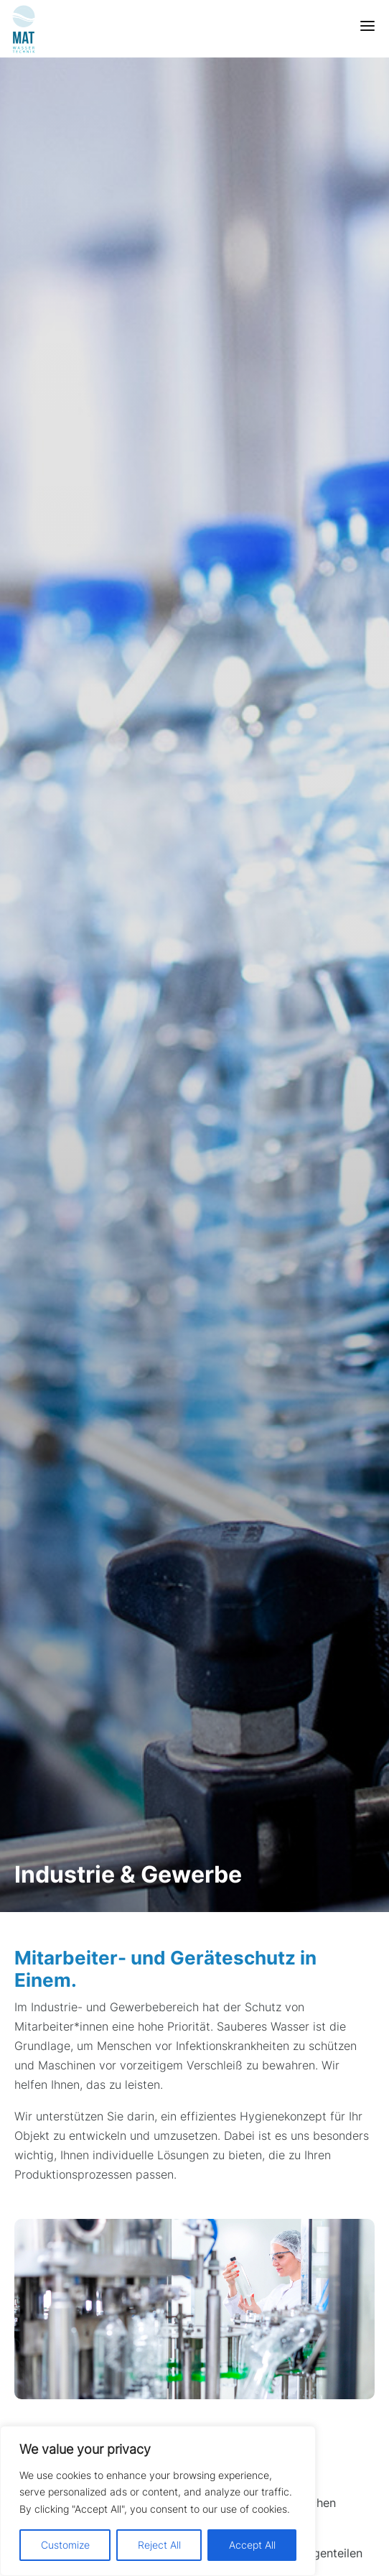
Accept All (252, 2545)
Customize (65, 2545)
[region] (158, 2501)
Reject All (159, 2545)
